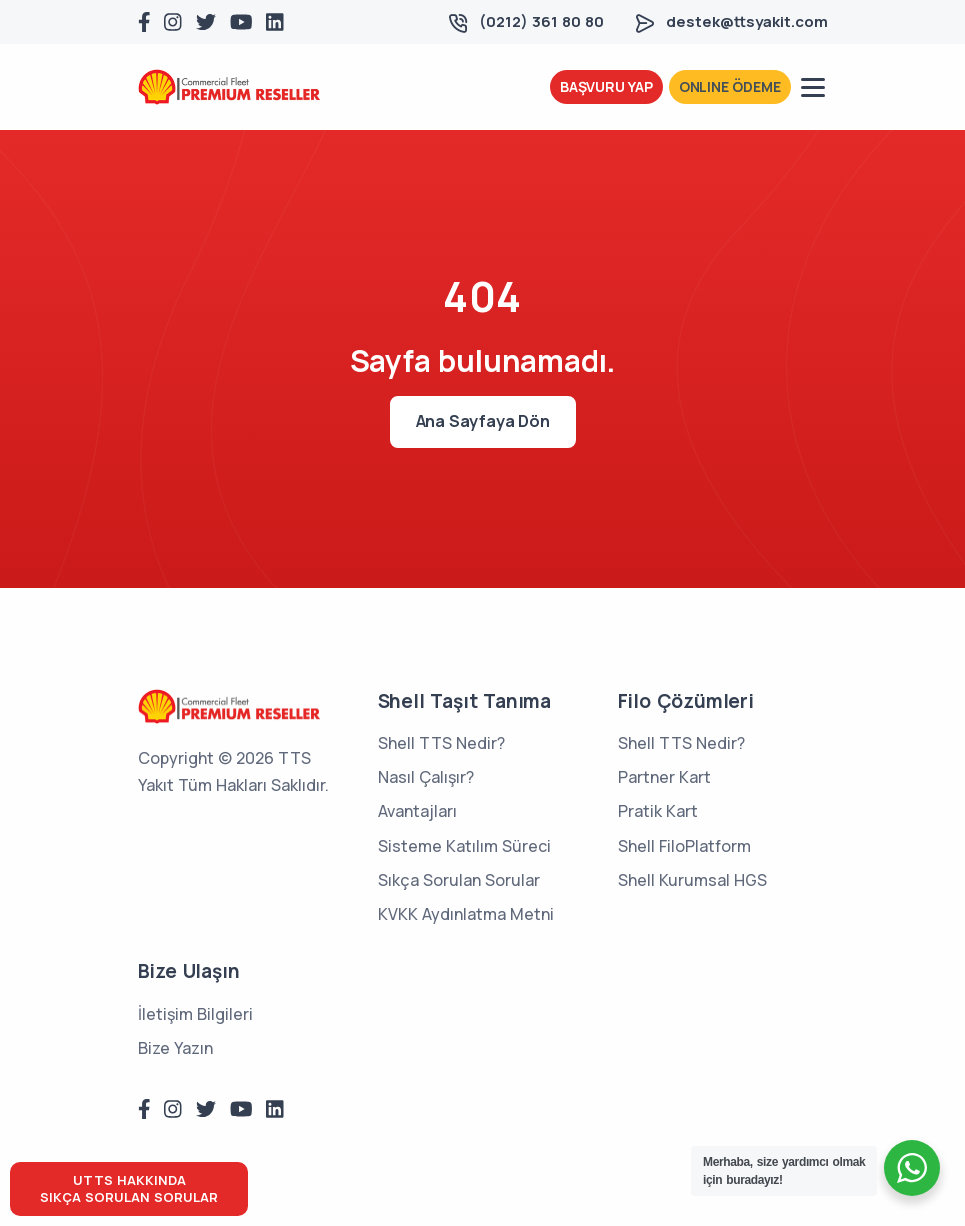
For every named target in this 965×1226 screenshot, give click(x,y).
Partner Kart (664, 777)
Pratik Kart (658, 811)
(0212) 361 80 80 (541, 21)
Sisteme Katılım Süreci (464, 846)
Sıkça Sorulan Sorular (459, 880)
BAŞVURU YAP (606, 86)
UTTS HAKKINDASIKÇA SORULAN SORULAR (129, 1188)
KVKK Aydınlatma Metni (466, 914)
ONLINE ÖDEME (730, 86)
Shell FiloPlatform (684, 846)
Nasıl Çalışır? (426, 777)
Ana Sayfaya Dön (483, 421)
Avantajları (417, 811)
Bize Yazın (175, 1048)
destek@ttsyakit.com (747, 21)
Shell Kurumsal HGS (692, 880)
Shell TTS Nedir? (441, 743)
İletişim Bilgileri (195, 1014)
